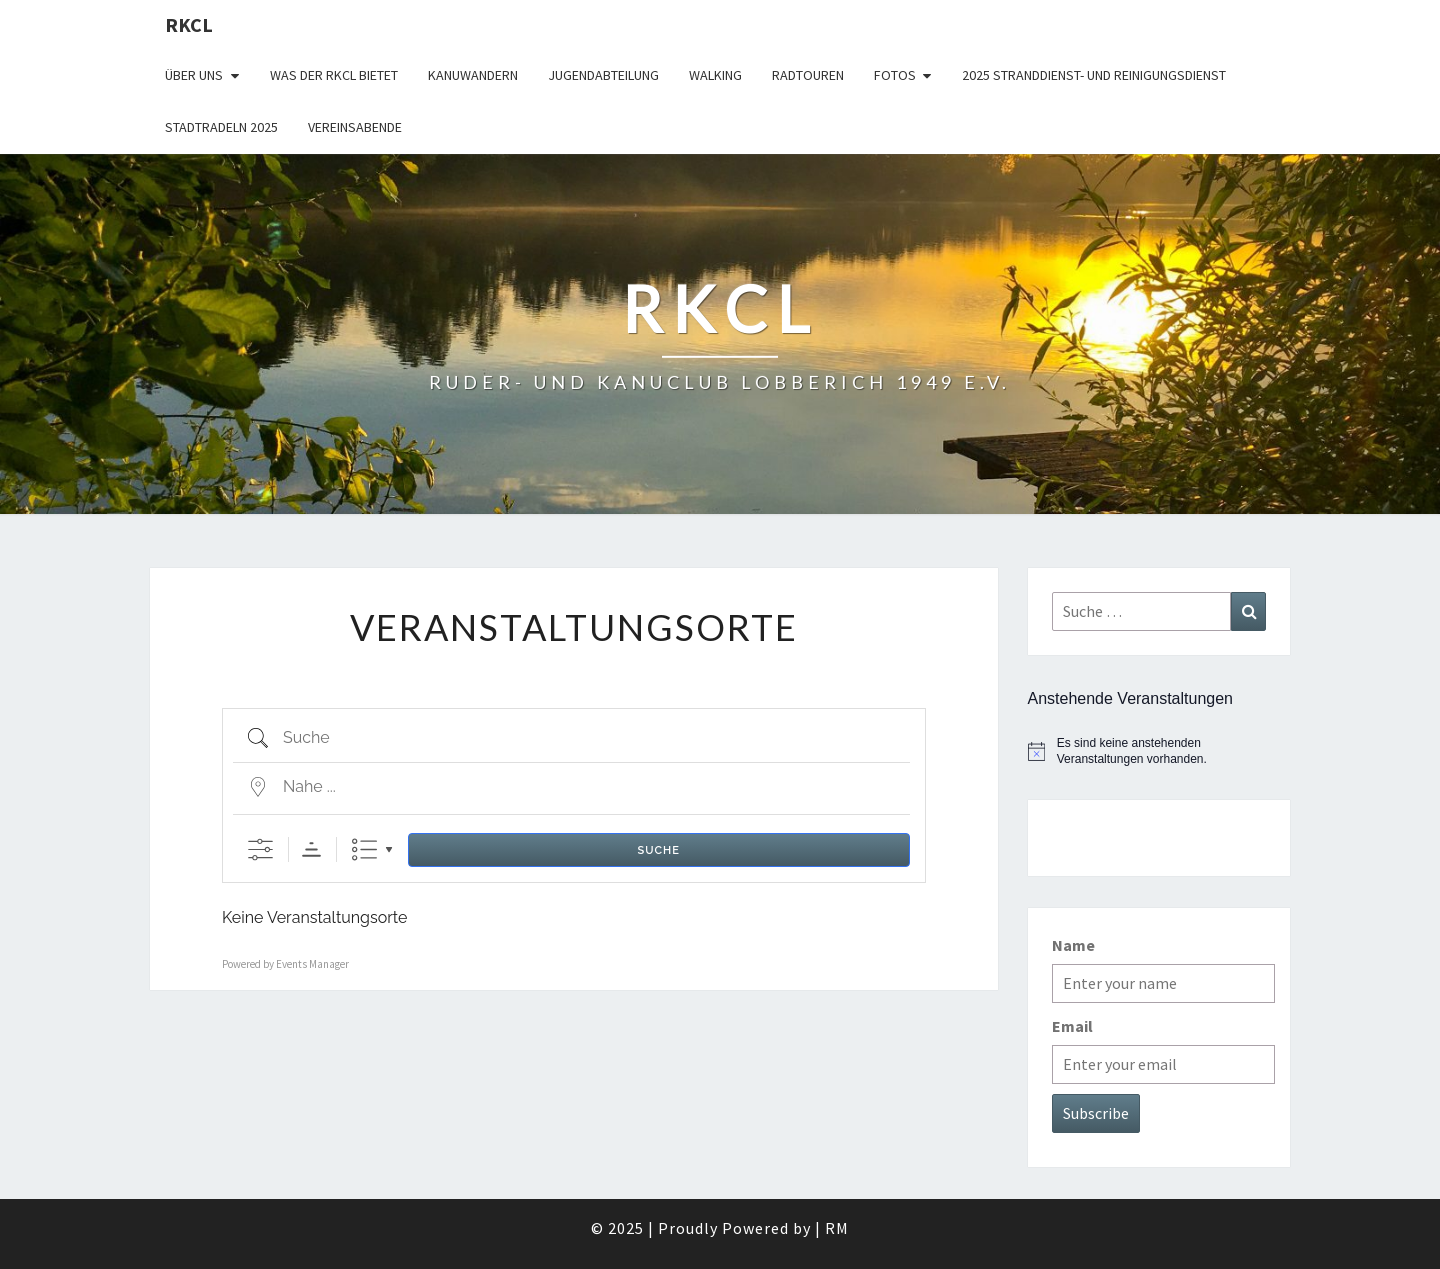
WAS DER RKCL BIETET (334, 75)
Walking (715, 75)
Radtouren (808, 75)
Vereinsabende (355, 127)
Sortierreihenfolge (311, 849)
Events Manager (312, 964)
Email (1072, 1026)
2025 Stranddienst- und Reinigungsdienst (1094, 75)
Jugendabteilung (603, 75)
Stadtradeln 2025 (221, 127)
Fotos (895, 75)
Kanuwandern (473, 75)
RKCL (189, 24)
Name (1073, 945)
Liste (364, 849)
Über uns (194, 75)
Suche (659, 850)
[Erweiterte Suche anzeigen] (260, 849)
